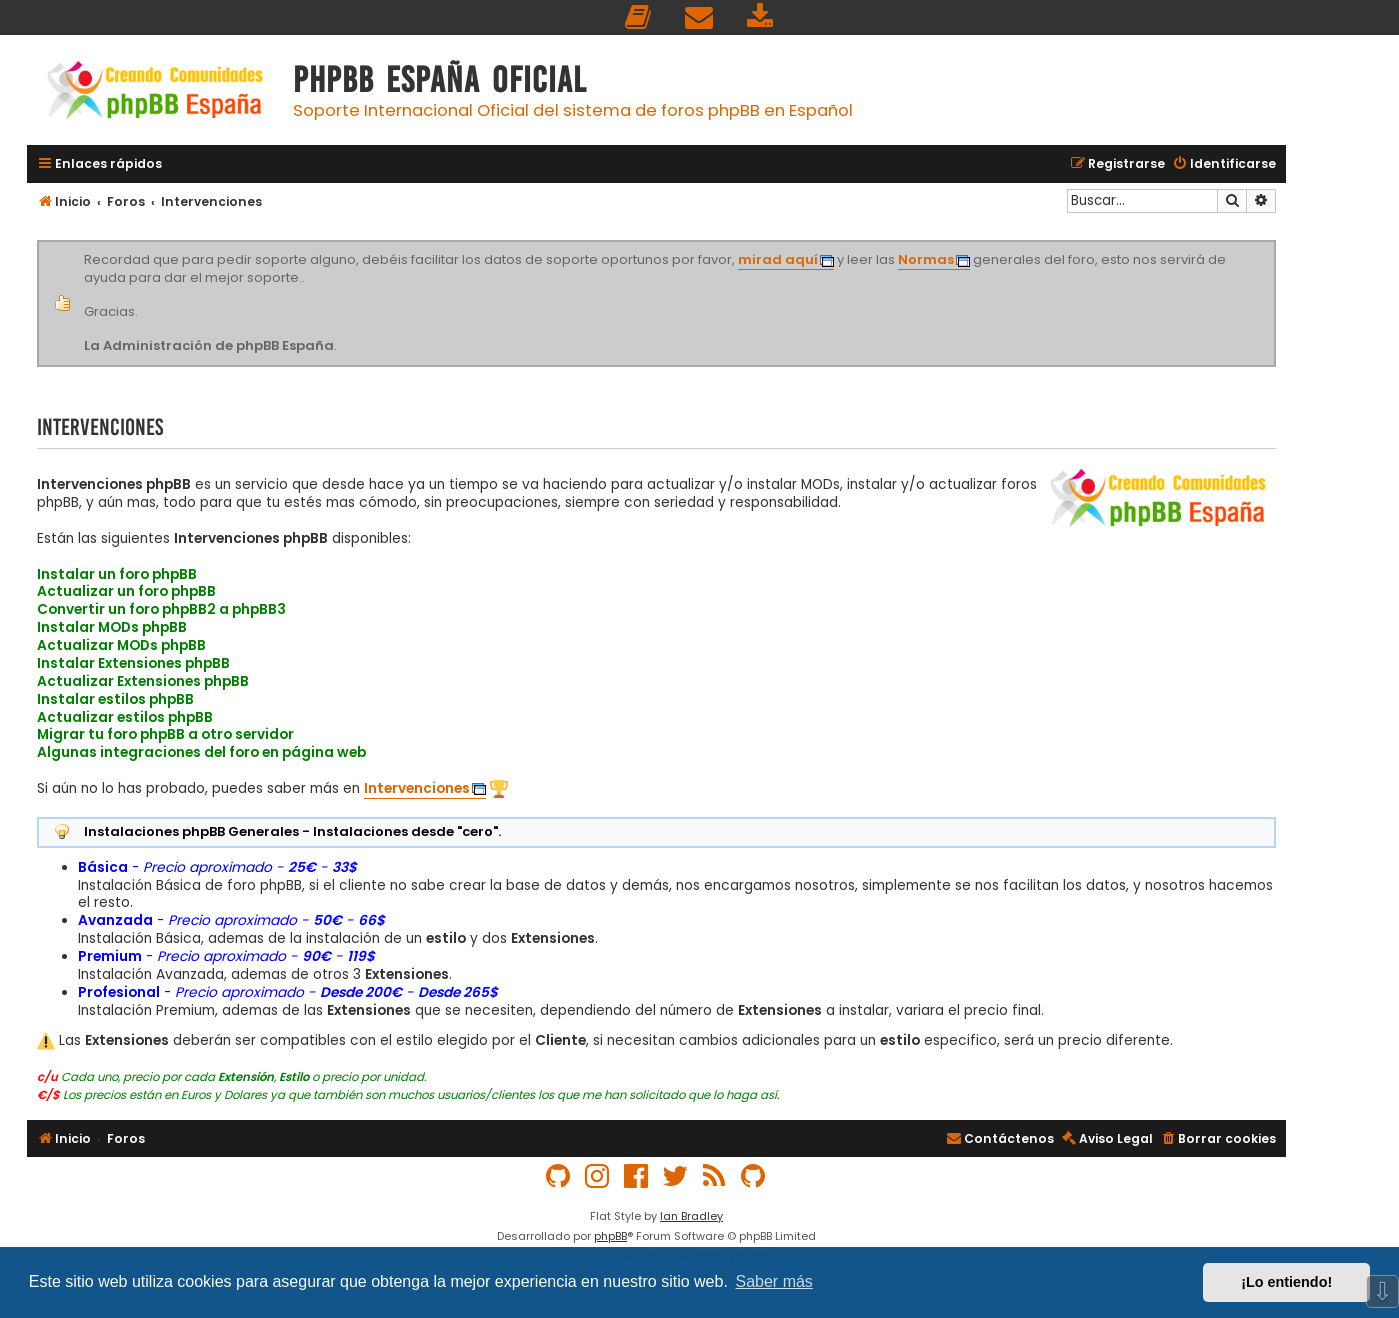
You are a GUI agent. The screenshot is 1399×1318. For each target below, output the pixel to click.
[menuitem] (639, 17)
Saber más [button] (774, 1281)
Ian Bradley (691, 1216)
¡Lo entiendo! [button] (1286, 1282)
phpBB (610, 1236)
